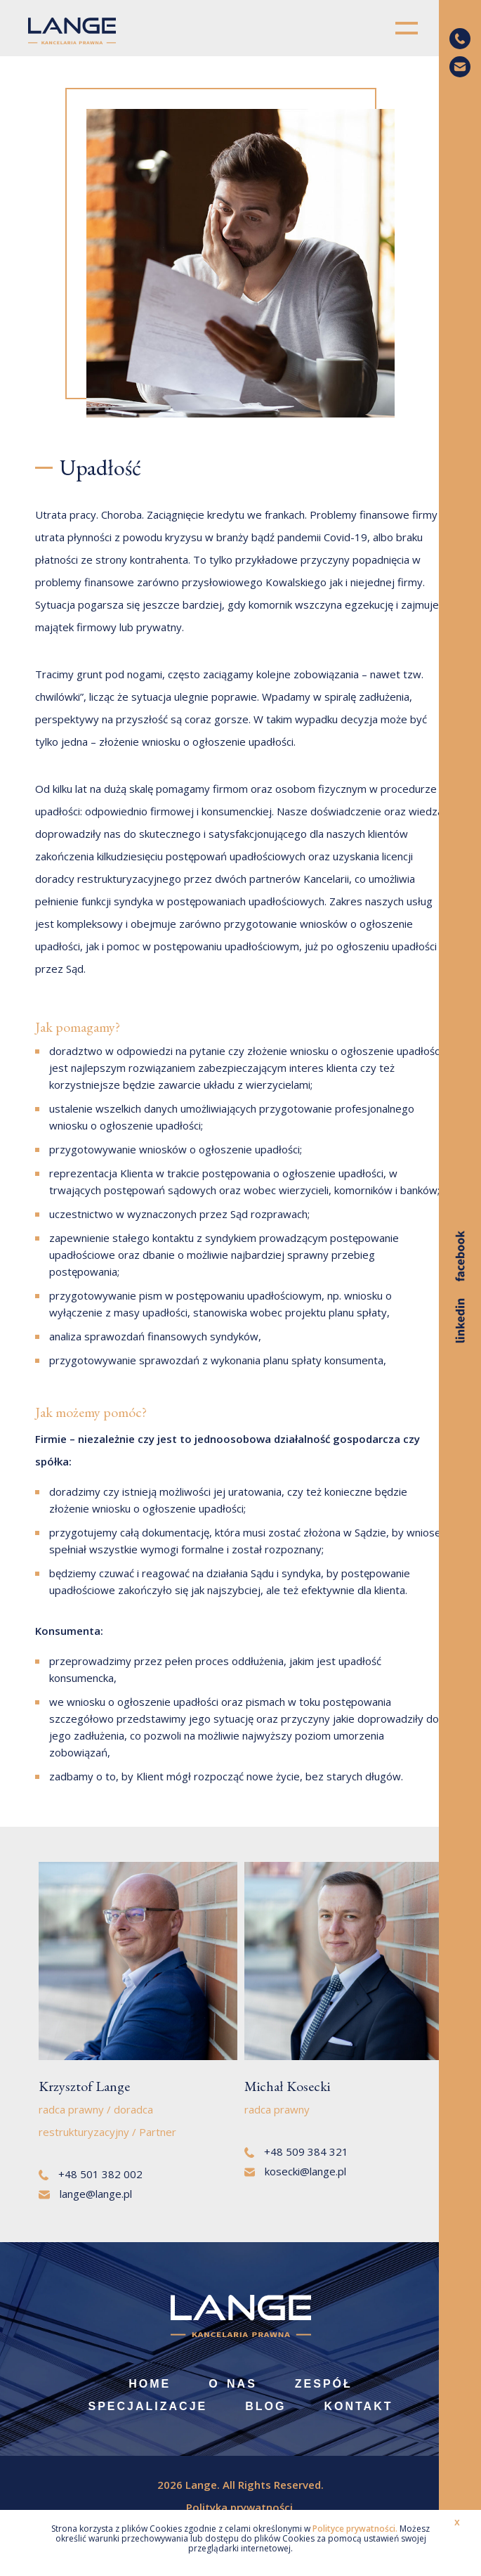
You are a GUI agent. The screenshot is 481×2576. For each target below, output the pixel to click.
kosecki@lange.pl (295, 2171)
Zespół (323, 2384)
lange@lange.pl (85, 2194)
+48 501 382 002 (91, 2174)
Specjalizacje (148, 2406)
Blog (265, 2406)
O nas (233, 2384)
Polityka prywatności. (241, 2507)
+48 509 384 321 (296, 2151)
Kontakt (358, 2406)
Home (150, 2384)
